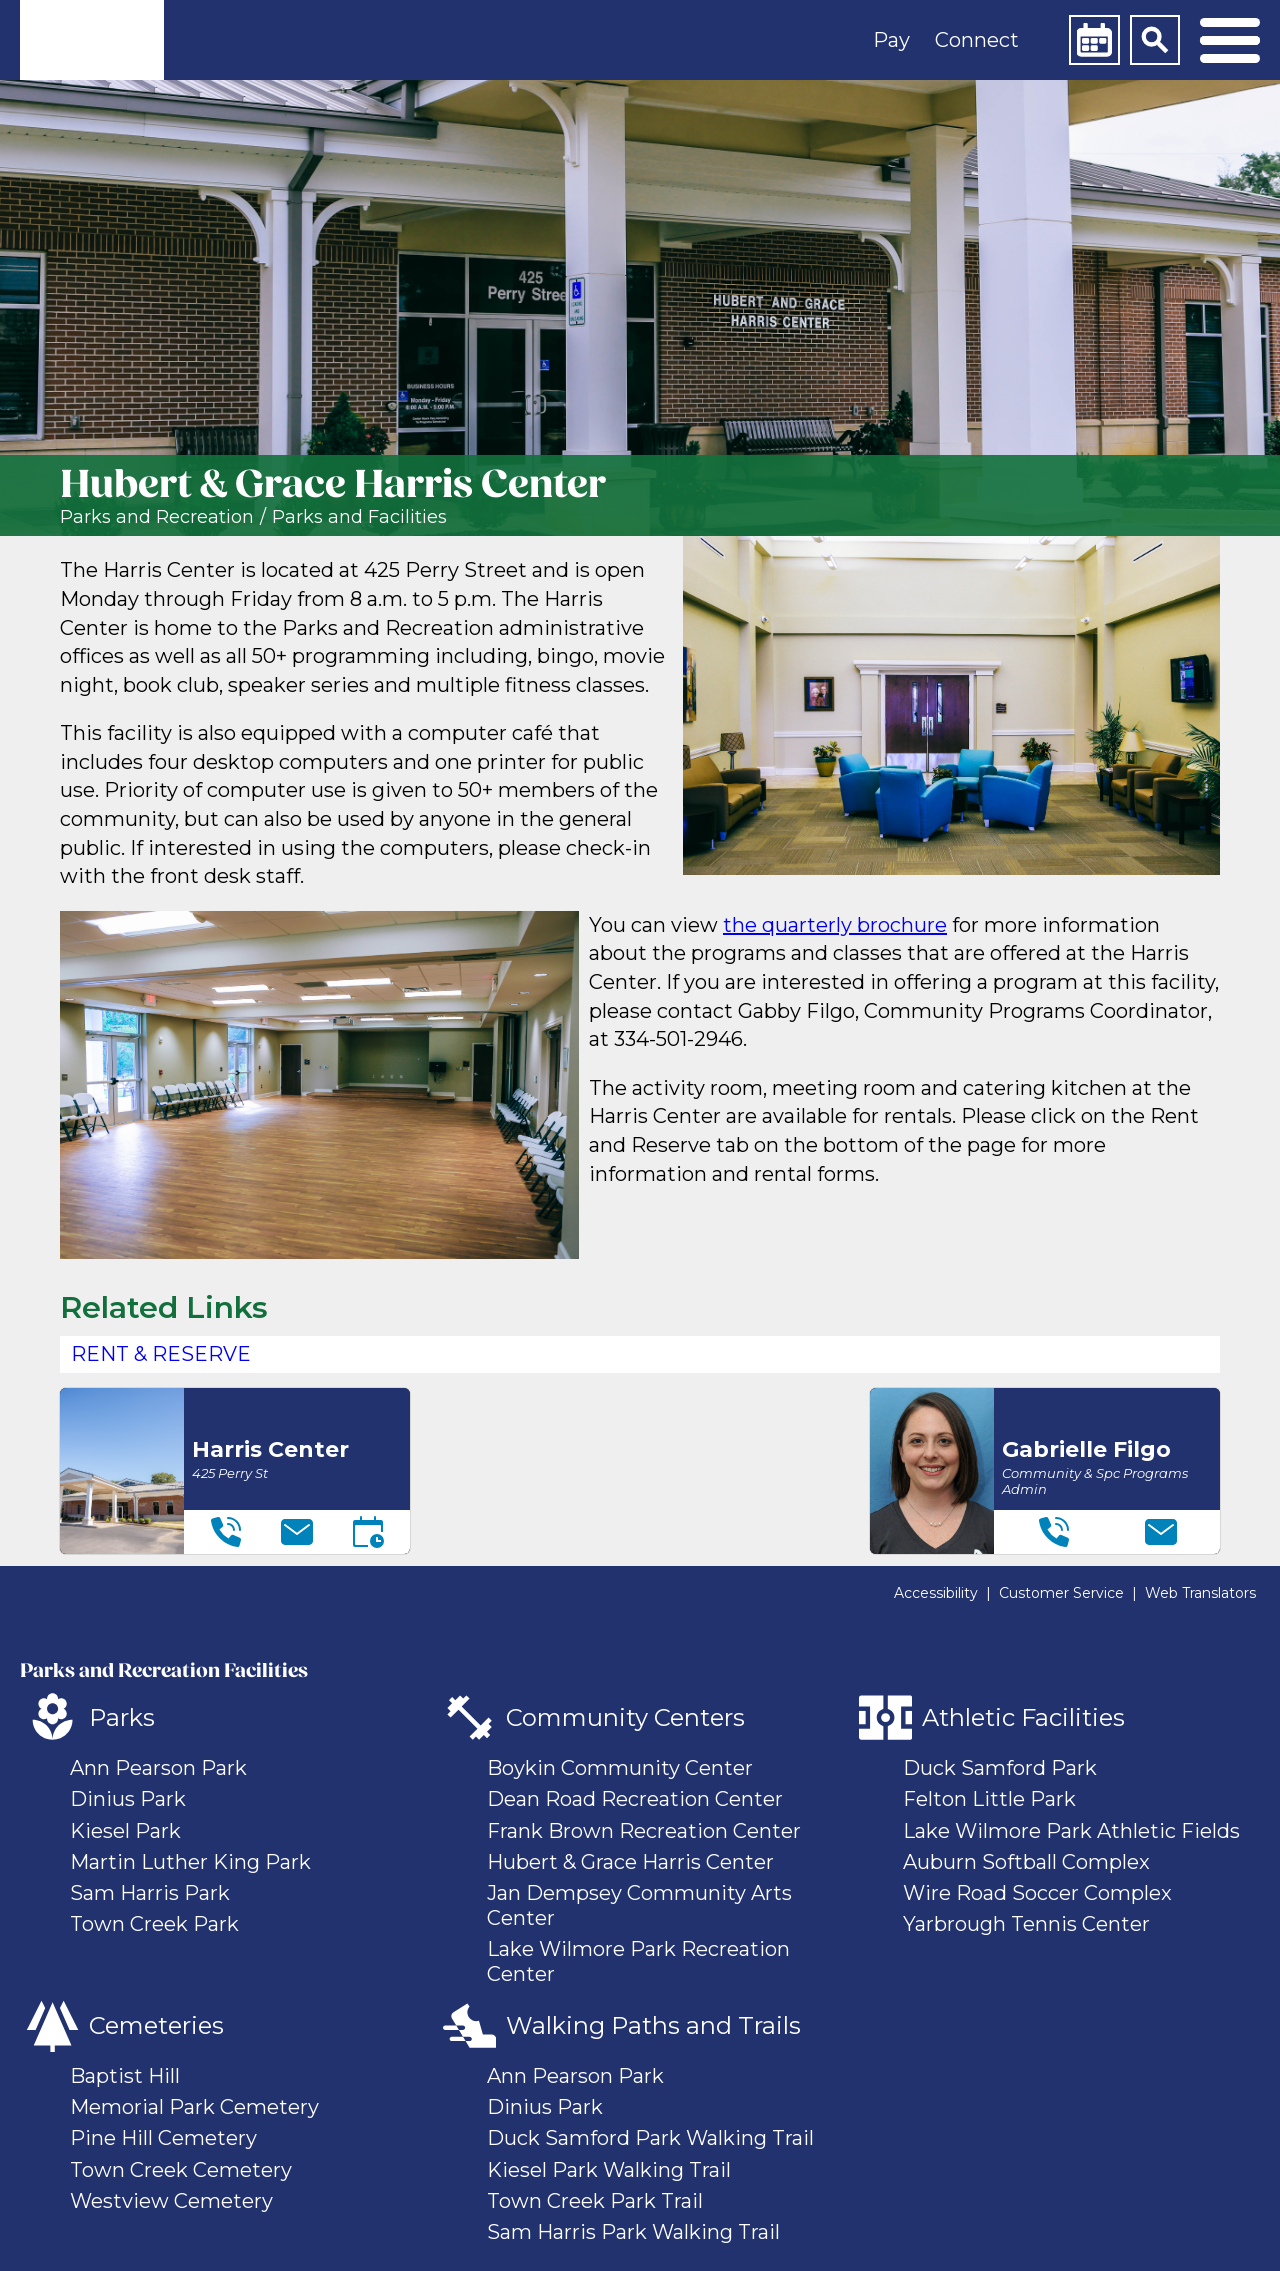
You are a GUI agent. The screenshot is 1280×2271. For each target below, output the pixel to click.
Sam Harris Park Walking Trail (633, 2232)
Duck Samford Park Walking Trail (650, 2138)
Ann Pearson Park (158, 1768)
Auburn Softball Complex (1026, 1862)
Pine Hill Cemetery (163, 2138)
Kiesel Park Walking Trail (609, 2170)
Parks (122, 1717)
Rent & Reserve (161, 1354)
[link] (92, 40)
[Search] (1155, 40)
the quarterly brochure (835, 925)
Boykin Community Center (620, 1768)
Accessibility (936, 1593)
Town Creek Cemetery (181, 2170)
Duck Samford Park (1000, 1768)
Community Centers (625, 1717)
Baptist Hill (125, 2076)
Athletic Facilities (1023, 1717)
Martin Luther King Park (190, 1862)
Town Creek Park (154, 1924)
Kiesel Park (125, 1831)
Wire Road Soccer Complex (1037, 1893)
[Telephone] (226, 1532)
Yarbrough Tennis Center (1026, 1924)
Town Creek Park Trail (595, 2201)
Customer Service (1061, 1593)
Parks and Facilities (359, 517)
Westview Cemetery (171, 2201)
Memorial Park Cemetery (194, 2107)
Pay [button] (891, 40)
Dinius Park (128, 1799)
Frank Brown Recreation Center (644, 1831)
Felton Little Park (989, 1799)
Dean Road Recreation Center (635, 1799)
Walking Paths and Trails (653, 2025)
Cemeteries (156, 2025)
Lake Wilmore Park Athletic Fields (1071, 1831)
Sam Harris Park (150, 1893)
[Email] (297, 1532)
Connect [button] (977, 40)
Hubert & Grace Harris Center (630, 1862)
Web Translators (1200, 1593)
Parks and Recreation (157, 517)
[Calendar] (1094, 40)
